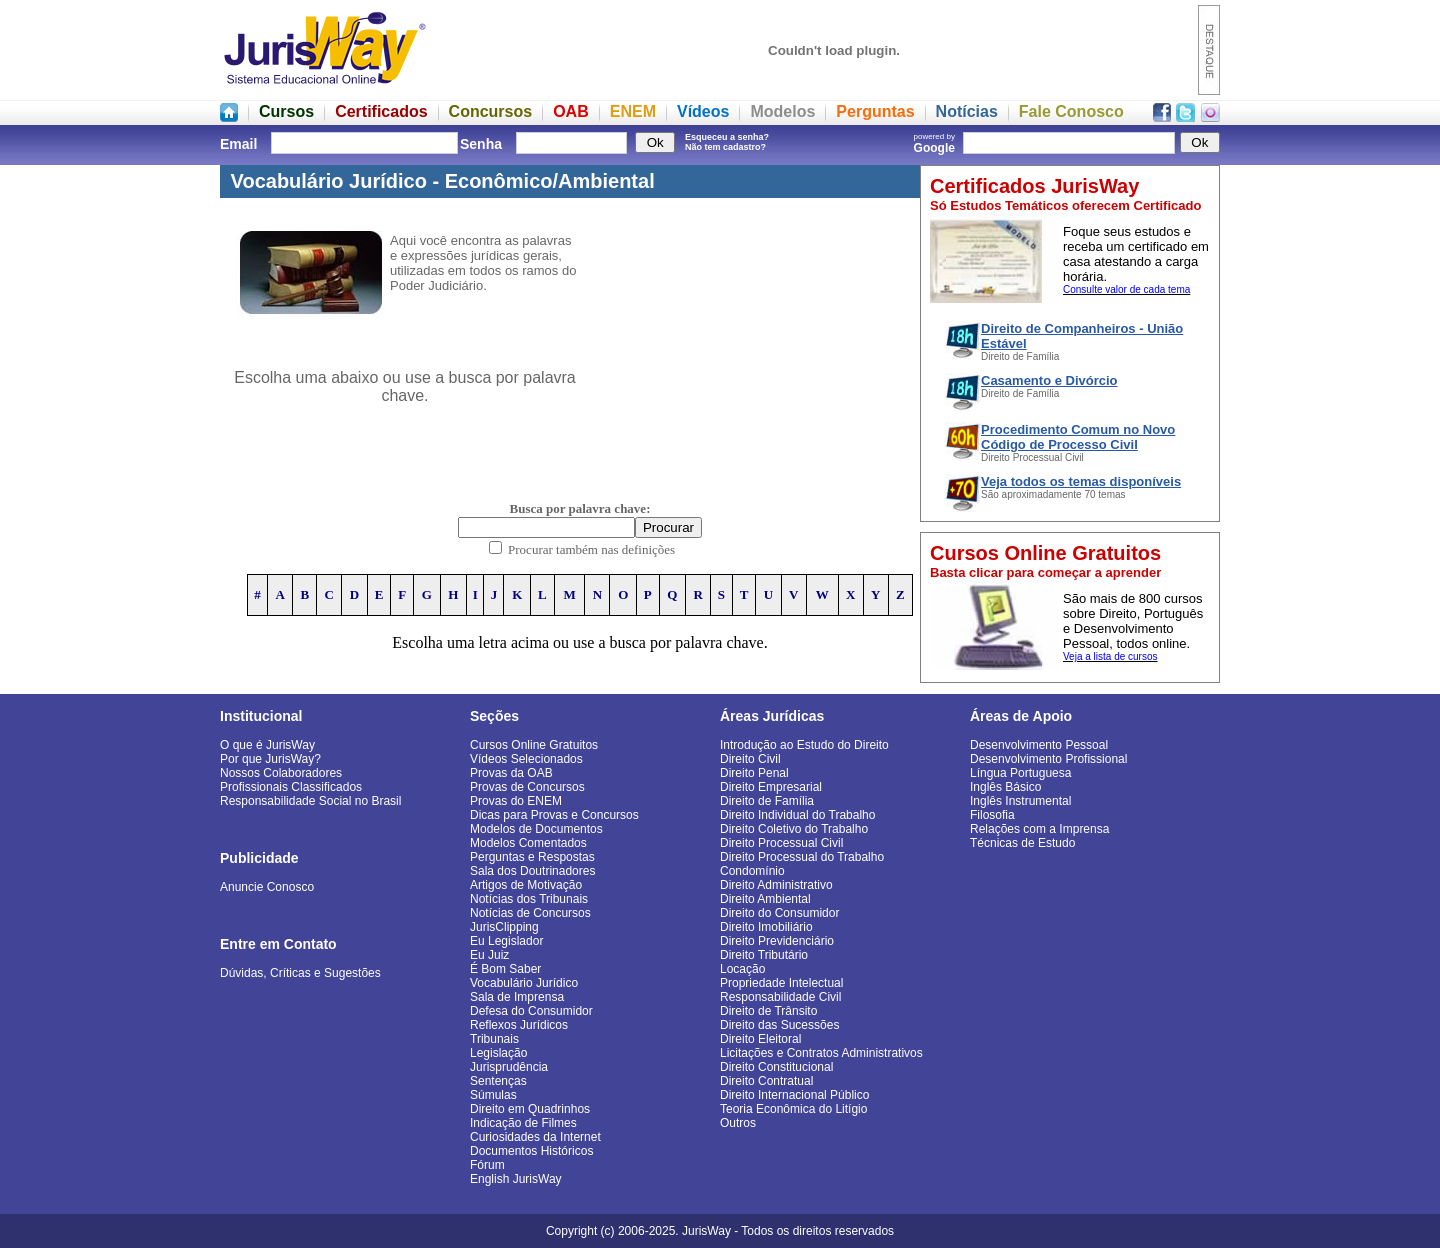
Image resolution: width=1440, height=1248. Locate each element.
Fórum (487, 1165)
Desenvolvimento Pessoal (1039, 745)
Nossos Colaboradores (281, 773)
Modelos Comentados (528, 843)
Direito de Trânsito (768, 1011)
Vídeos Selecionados (526, 759)
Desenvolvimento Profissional (1048, 759)
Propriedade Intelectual (781, 983)
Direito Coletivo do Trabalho (794, 829)
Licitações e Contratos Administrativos (821, 1053)
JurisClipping (504, 927)
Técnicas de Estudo (1022, 843)
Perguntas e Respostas (532, 857)
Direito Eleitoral (760, 1039)
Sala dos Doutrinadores (532, 871)
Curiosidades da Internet (535, 1137)
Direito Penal (754, 773)
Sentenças (498, 1081)
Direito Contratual (766, 1081)
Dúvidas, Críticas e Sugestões (300, 973)
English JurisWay (516, 1179)
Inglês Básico (1005, 787)
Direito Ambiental (765, 899)
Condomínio (752, 871)
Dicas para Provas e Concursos (554, 815)
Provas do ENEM (516, 801)
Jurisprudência (509, 1067)
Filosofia (992, 815)
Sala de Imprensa (517, 997)
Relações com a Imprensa (1039, 829)
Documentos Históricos (531, 1151)
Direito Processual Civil (781, 843)
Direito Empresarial (771, 787)
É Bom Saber (505, 969)
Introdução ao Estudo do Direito (804, 745)
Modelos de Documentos (536, 829)
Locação (742, 969)
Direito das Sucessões (779, 1025)
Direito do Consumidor (779, 913)
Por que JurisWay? (270, 759)
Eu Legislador (506, 941)
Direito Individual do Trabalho (797, 815)
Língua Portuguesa (1020, 773)
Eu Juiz (489, 955)
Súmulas (493, 1095)
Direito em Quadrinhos (530, 1109)
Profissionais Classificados (291, 787)
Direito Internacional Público (794, 1095)
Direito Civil (750, 759)
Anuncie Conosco (267, 887)
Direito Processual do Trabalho (802, 857)
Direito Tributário (764, 955)
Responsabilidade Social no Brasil (310, 801)
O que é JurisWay (267, 745)
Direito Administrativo (776, 885)
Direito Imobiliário (766, 927)
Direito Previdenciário (777, 941)
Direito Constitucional (776, 1067)
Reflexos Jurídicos (519, 1025)
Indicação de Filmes (523, 1123)
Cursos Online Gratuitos (534, 745)
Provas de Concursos (527, 787)
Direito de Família (767, 801)
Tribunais (494, 1039)
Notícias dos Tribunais (529, 899)
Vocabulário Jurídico (524, 983)
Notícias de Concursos (530, 913)
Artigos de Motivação (526, 885)
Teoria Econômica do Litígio (793, 1109)
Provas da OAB (511, 773)
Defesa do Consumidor (531, 1011)
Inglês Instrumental (1020, 801)
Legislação (498, 1053)
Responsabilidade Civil (780, 997)
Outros (738, 1123)
